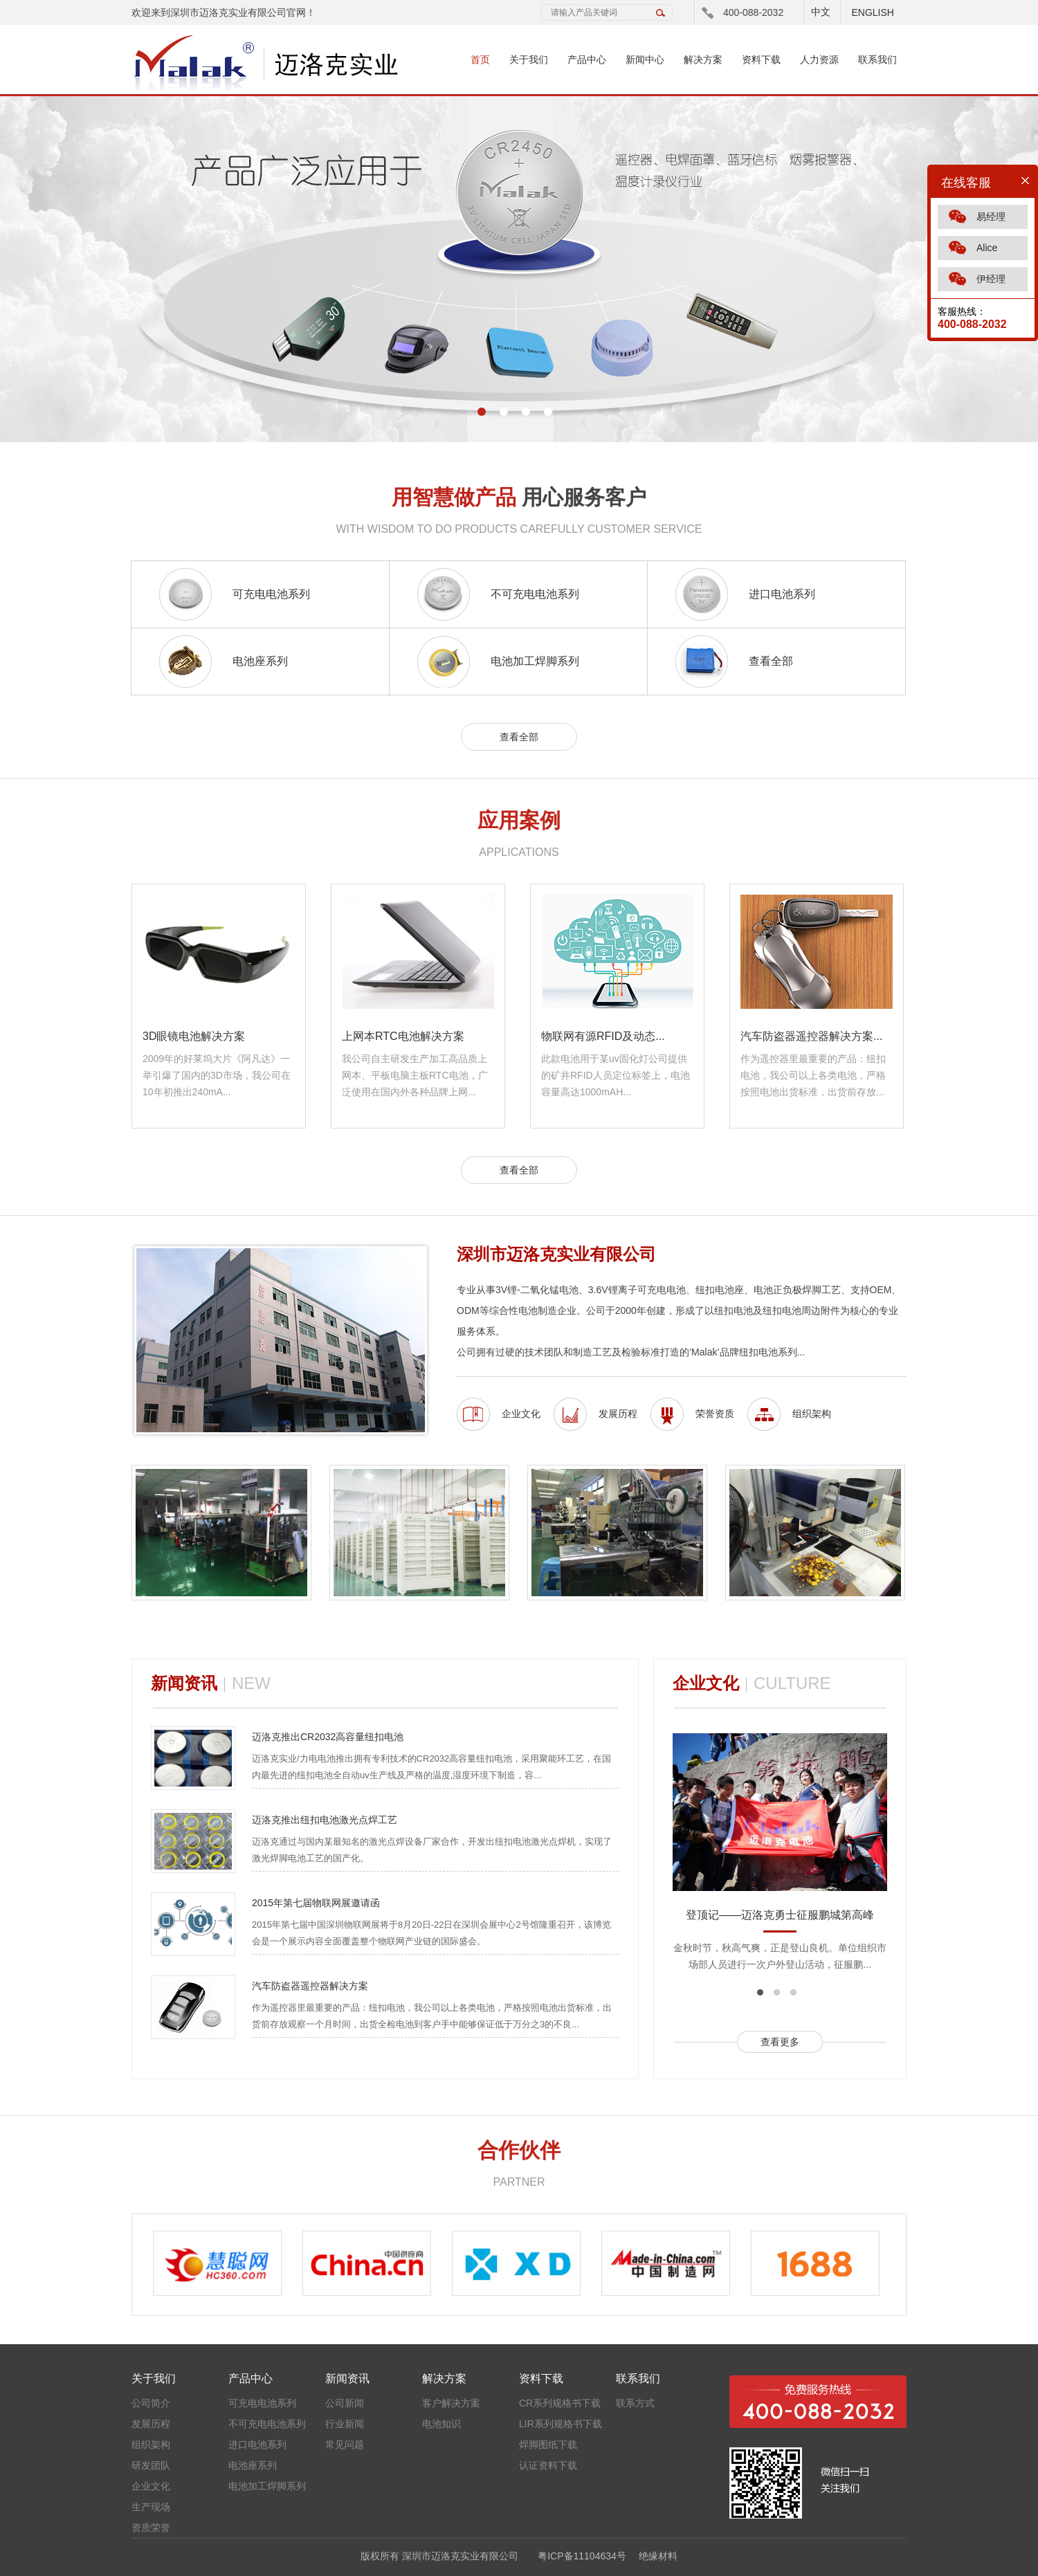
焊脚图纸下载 (548, 2444)
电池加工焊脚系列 (535, 661)
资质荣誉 (150, 2527)
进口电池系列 (782, 594)
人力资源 (819, 59)
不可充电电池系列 (535, 594)
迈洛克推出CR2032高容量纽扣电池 (327, 1736)
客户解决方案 (451, 2403)
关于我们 (528, 59)
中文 (820, 11)
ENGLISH (872, 12)
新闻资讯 (347, 2378)
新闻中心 (645, 59)
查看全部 (771, 661)
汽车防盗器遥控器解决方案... (811, 1036)
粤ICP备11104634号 (582, 2555)
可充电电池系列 (271, 594)
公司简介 (150, 2403)
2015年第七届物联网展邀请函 (316, 1902)
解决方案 (703, 59)
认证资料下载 (548, 2465)
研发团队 (150, 2465)
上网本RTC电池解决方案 (403, 1036)
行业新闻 (344, 2423)
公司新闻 (344, 2403)
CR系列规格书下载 (560, 2403)
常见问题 (344, 2444)
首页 (480, 59)
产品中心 (586, 59)
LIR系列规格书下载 (560, 2423)
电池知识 (441, 2423)
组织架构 (811, 1413)
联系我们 (877, 59)
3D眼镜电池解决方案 (194, 1036)
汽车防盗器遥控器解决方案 (310, 1985)
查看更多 (780, 2041)
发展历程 (618, 1413)
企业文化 (521, 1413)
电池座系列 (260, 661)
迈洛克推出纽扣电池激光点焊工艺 (324, 1819)
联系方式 (635, 2403)
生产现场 (150, 2506)
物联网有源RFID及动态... (603, 1036)
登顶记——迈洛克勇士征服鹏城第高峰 (780, 1915)
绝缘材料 (658, 2555)
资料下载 (761, 59)
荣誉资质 (714, 1413)
